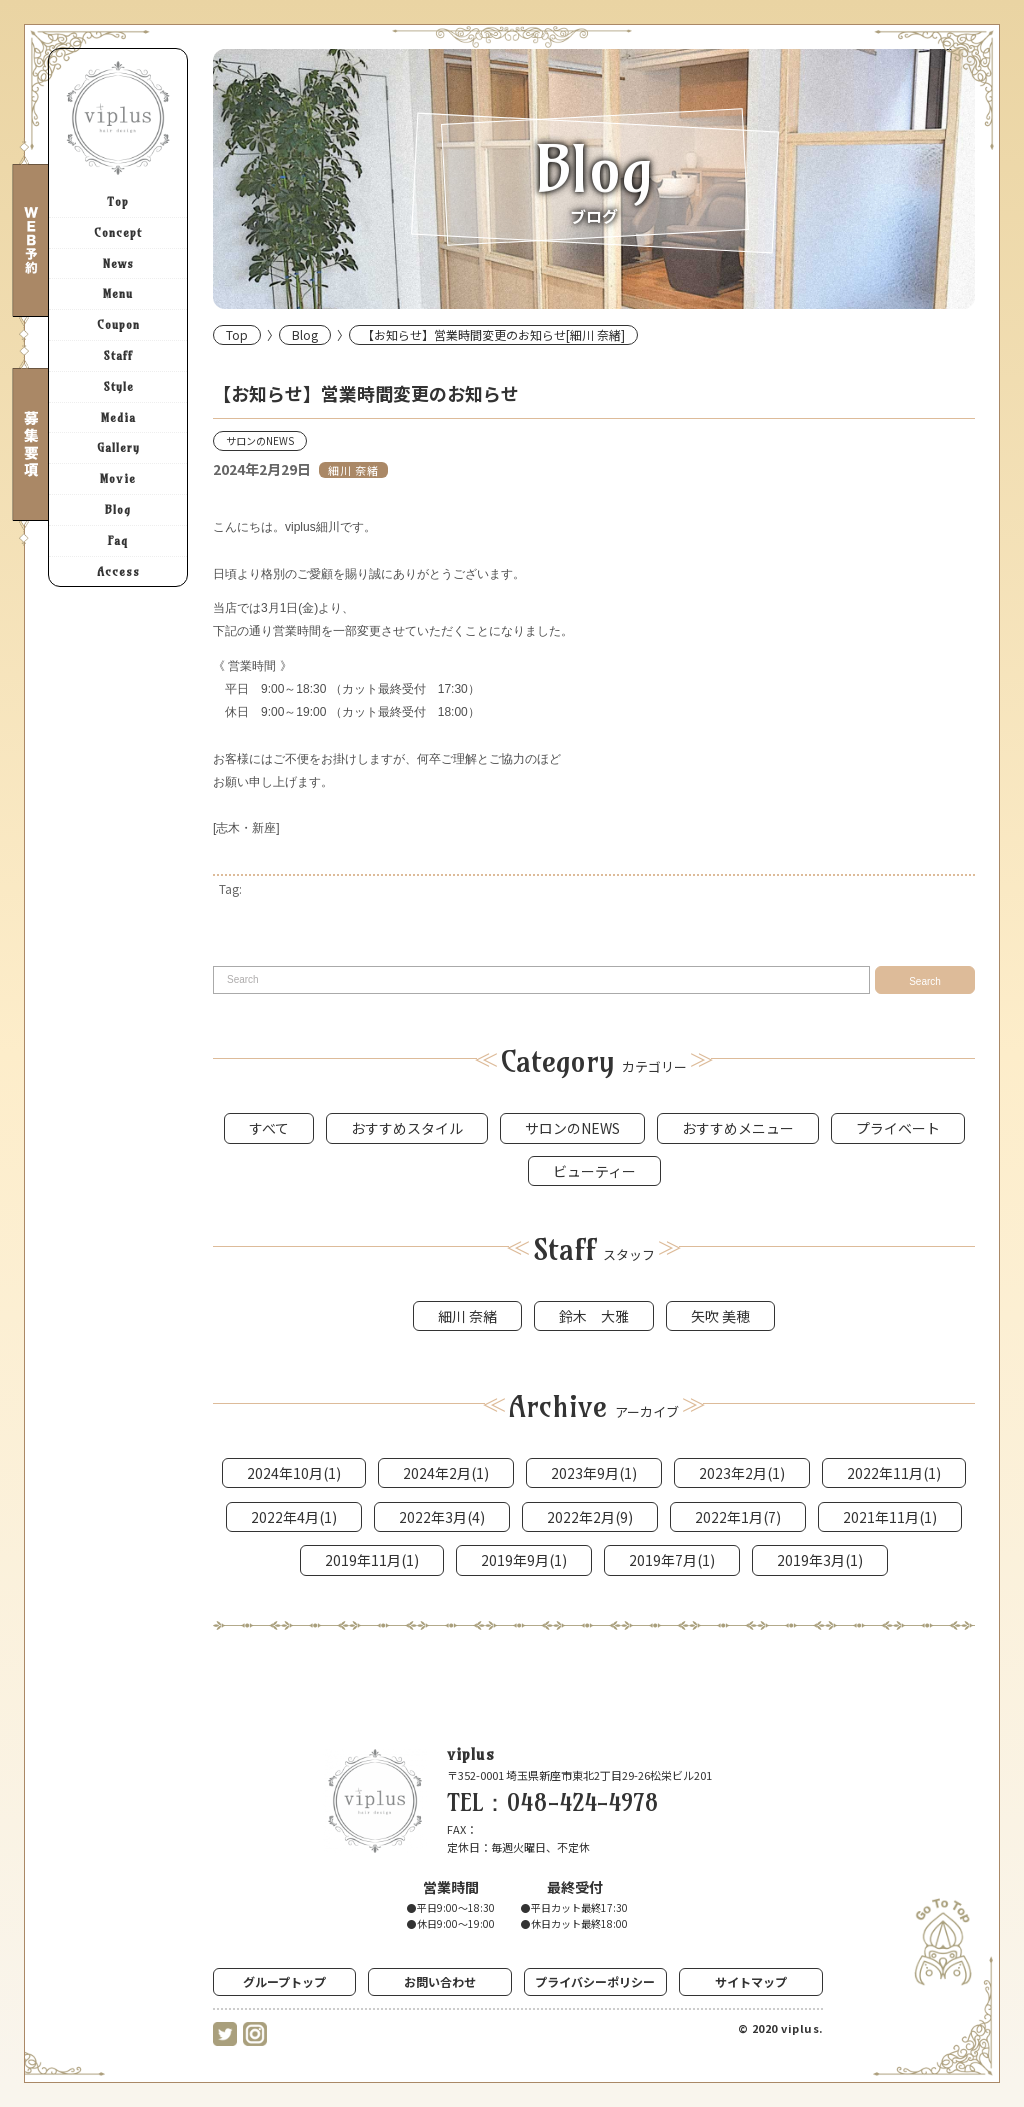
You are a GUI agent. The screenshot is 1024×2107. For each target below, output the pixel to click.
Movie (118, 478)
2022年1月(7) (738, 1517)
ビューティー (594, 1171)
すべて (269, 1128)
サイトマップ (751, 1981)
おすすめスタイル (407, 1128)
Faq (118, 540)
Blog (118, 509)
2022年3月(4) (442, 1517)
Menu (118, 293)
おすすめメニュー (738, 1128)
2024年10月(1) (294, 1473)
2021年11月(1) (890, 1517)
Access (118, 571)
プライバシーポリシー (595, 1981)
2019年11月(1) (372, 1560)
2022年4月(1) (294, 1517)
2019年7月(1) (672, 1560)
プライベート (898, 1128)
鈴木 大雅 (594, 1316)
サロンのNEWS (260, 440)
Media (118, 417)
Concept (118, 232)
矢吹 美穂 (720, 1316)
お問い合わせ (440, 1981)
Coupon (118, 324)
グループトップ (284, 1981)
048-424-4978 (583, 1802)
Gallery (118, 447)
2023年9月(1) (594, 1473)
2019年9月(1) (524, 1560)
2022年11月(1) (894, 1473)
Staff (118, 355)
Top (118, 201)
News (118, 263)
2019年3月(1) (820, 1560)
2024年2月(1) (446, 1473)
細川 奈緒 (353, 470)
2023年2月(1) (742, 1473)
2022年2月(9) (590, 1517)
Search (925, 981)
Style (118, 386)
